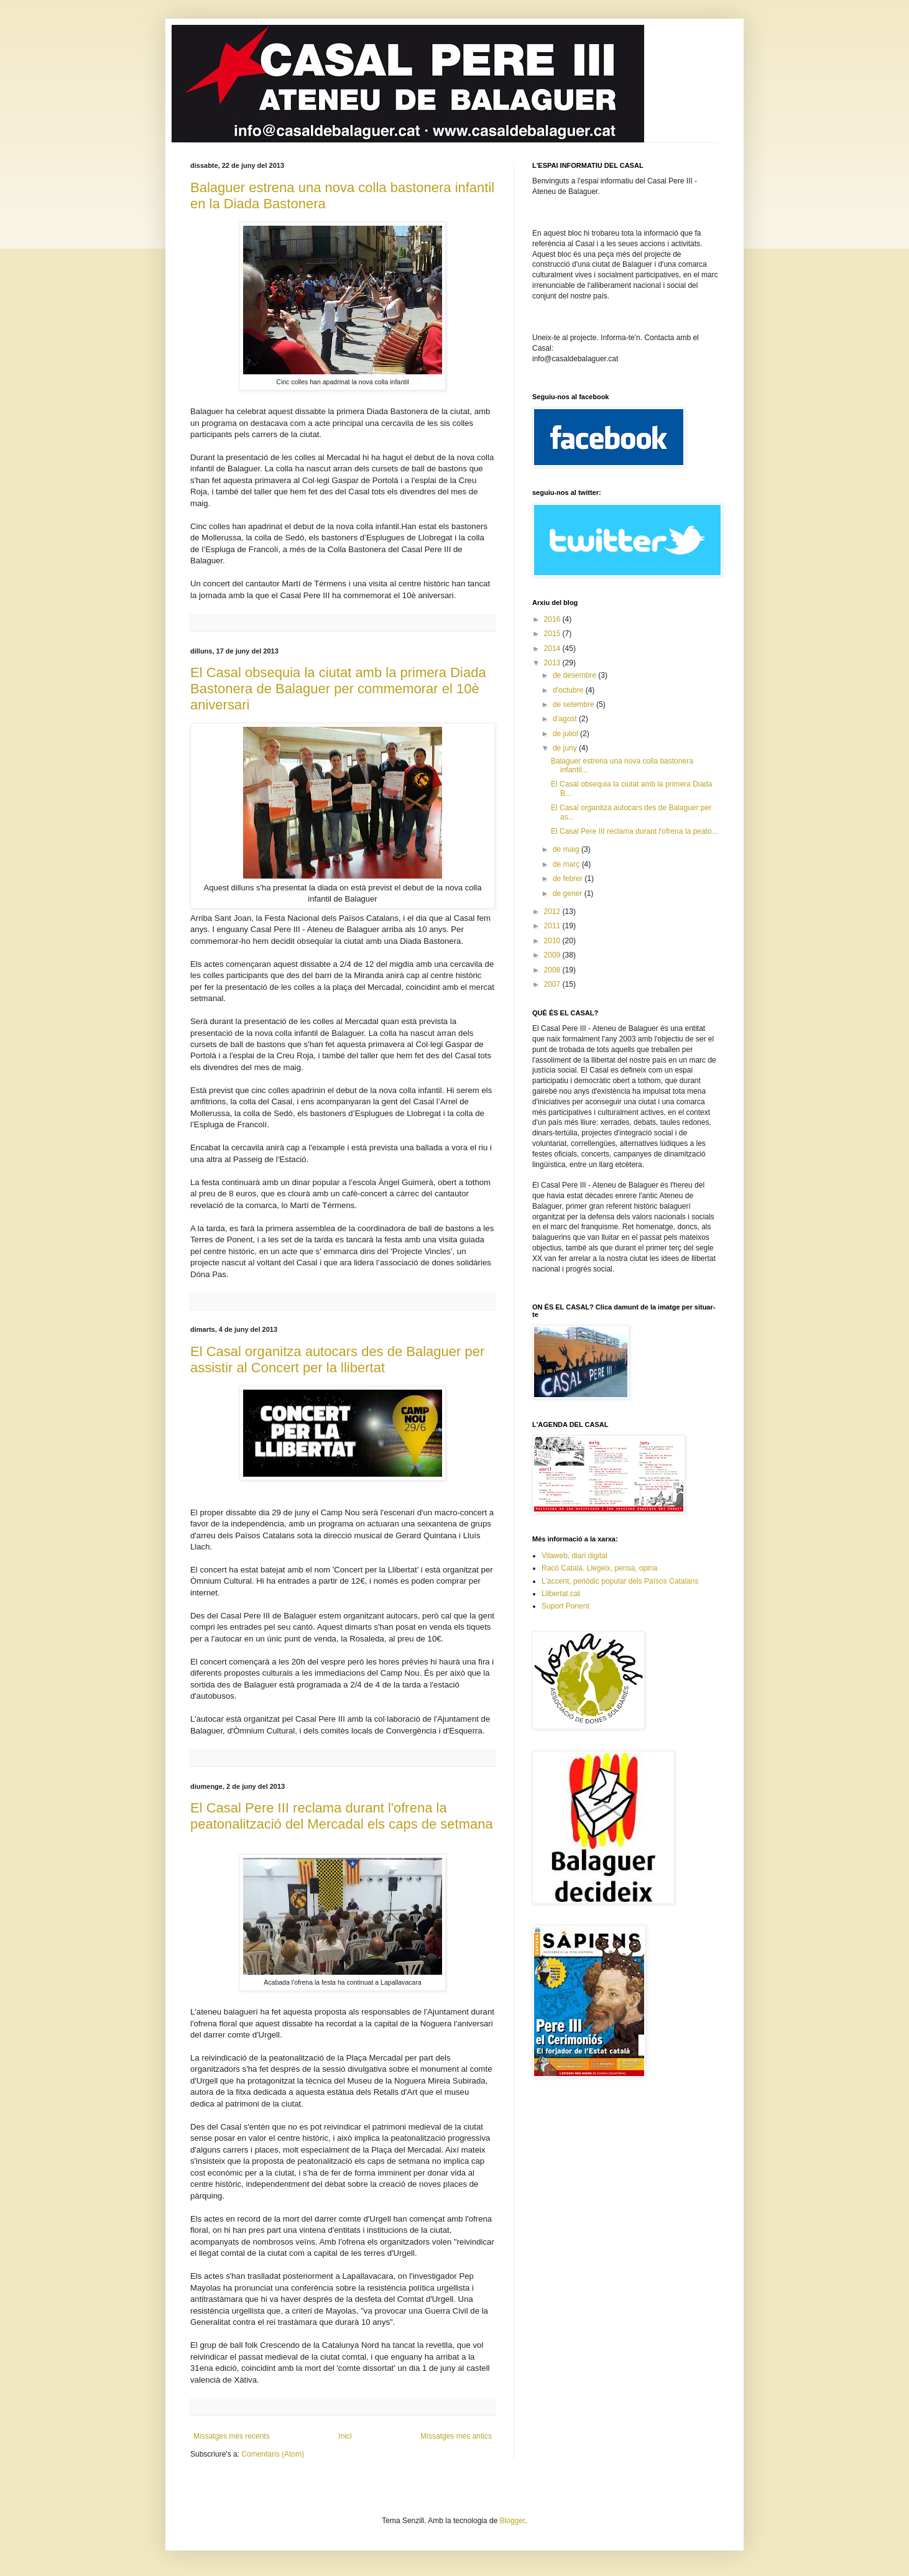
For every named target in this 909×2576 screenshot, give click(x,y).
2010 (553, 940)
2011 (553, 925)
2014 (553, 648)
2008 (553, 970)
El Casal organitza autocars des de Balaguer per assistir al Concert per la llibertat (337, 1359)
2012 (553, 911)
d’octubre (569, 690)
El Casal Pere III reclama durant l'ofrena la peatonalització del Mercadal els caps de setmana (341, 1816)
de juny (566, 748)
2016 (553, 619)
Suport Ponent (565, 1606)
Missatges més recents (231, 2436)
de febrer (568, 878)
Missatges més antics (456, 2436)
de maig (567, 849)
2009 (553, 955)
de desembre (575, 675)
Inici (344, 2436)
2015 (553, 633)
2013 (553, 662)
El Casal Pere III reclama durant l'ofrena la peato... (634, 831)
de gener (568, 893)
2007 (553, 984)
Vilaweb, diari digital (574, 1555)
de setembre (574, 704)
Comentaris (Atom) (272, 2454)
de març (567, 864)
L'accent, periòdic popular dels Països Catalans (620, 1581)
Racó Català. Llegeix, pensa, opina (599, 1568)
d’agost (566, 718)
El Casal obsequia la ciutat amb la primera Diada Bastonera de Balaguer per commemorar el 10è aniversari (338, 689)
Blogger (512, 2520)
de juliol (566, 733)
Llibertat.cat (561, 1593)
